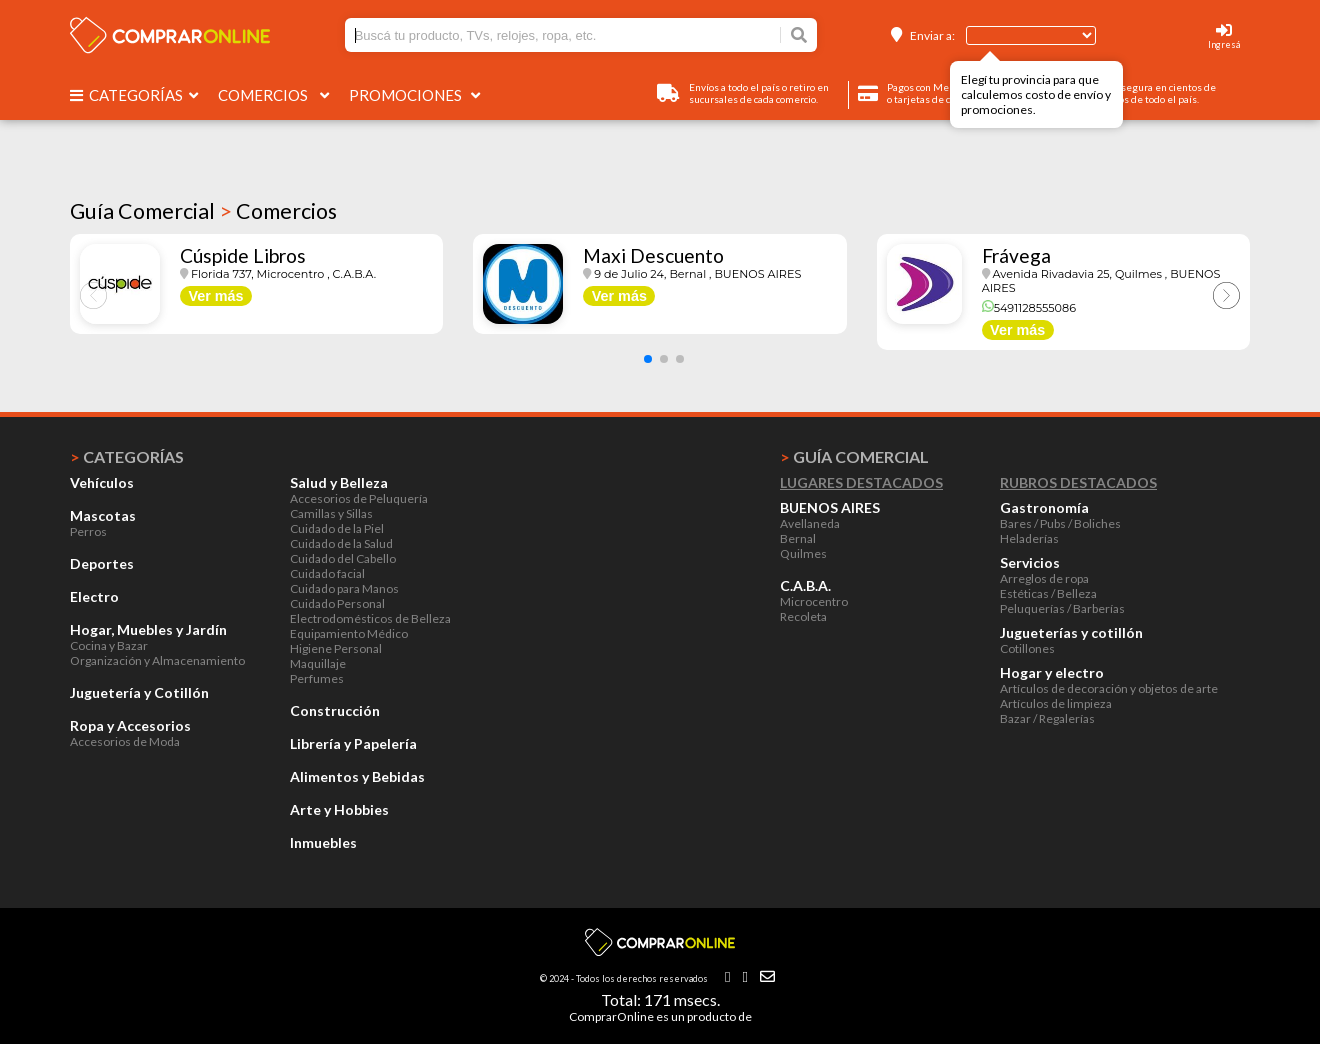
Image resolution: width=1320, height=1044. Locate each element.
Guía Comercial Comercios (203, 211)
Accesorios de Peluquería (359, 498)
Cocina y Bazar (109, 645)
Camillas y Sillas (331, 513)
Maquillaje (318, 663)
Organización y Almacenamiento (157, 660)
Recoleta (803, 616)
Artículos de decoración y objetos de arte (1109, 688)
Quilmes (803, 553)
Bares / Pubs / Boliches (1060, 523)
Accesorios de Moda (125, 741)
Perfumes (317, 678)
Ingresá (1224, 44)
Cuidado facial (327, 573)
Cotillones (1027, 648)
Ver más (215, 296)
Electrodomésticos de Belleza (370, 618)
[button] (648, 359)
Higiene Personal (336, 648)
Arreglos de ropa (1044, 578)
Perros (88, 531)
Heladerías (1029, 538)
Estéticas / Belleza (1048, 593)
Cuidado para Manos (344, 588)
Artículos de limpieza (1056, 703)
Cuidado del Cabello (343, 558)
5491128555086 (1029, 308)
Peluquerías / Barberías (1062, 608)
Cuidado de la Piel (337, 528)
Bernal (798, 538)
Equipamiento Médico (349, 633)
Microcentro (814, 601)
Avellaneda (810, 523)
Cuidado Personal (337, 603)
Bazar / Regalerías (1047, 718)
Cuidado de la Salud (341, 543)
